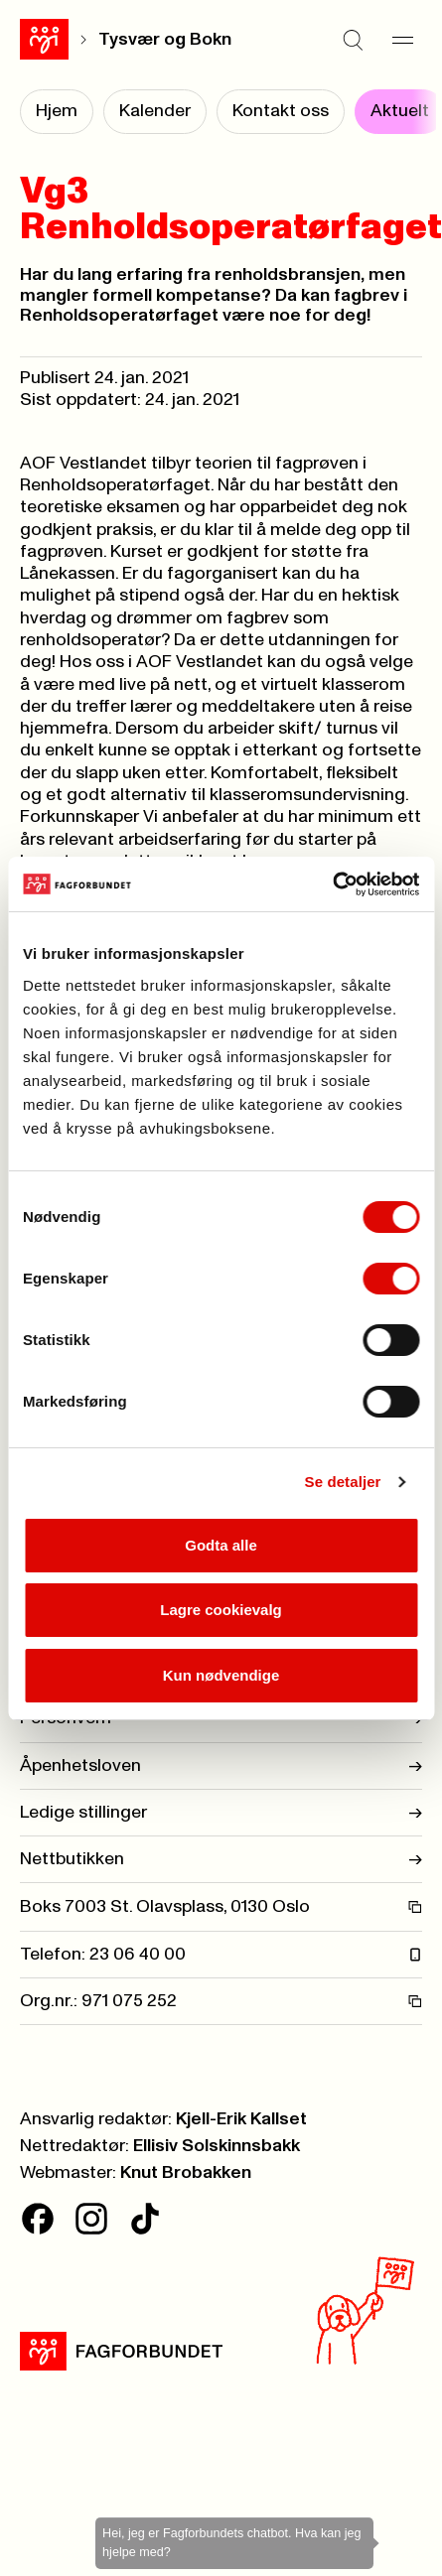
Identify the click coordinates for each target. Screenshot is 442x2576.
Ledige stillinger (221, 1813)
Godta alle (221, 1545)
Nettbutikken (221, 1859)
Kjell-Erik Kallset (241, 2119)
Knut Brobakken (185, 2173)
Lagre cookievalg (221, 1609)
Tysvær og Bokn (164, 40)
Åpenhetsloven (221, 1766)
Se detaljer (343, 1481)
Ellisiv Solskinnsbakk (216, 2146)
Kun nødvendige (221, 1675)
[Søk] (352, 40)
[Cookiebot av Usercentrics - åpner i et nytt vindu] (332, 884)
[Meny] (402, 40)
